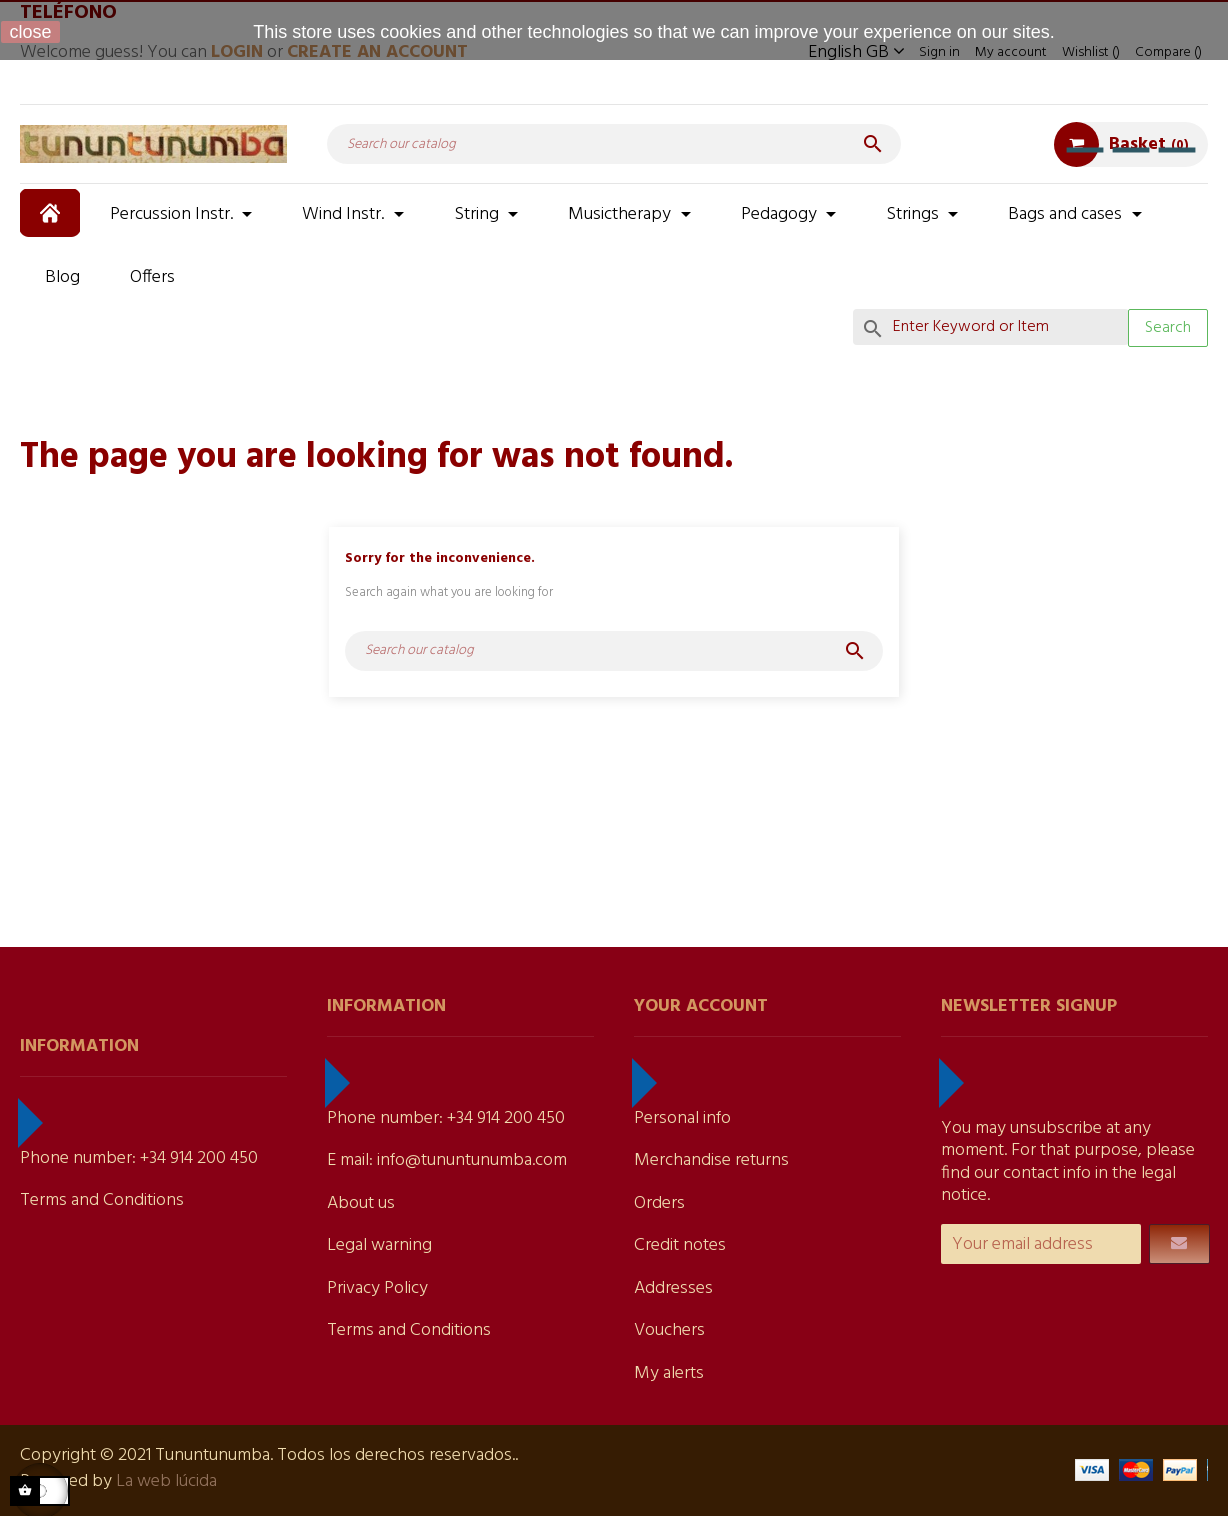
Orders (659, 1203)
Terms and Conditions (102, 1200)
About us (361, 1203)
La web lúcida (166, 1481)
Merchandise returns (711, 1160)
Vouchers (669, 1330)
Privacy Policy (377, 1288)
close (30, 32)
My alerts (669, 1373)
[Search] (614, 144)
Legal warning (379, 1245)
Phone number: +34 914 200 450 (139, 1158)
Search (1168, 328)
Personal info (682, 1118)
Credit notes (680, 1245)
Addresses (673, 1288)
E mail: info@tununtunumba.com (447, 1160)
